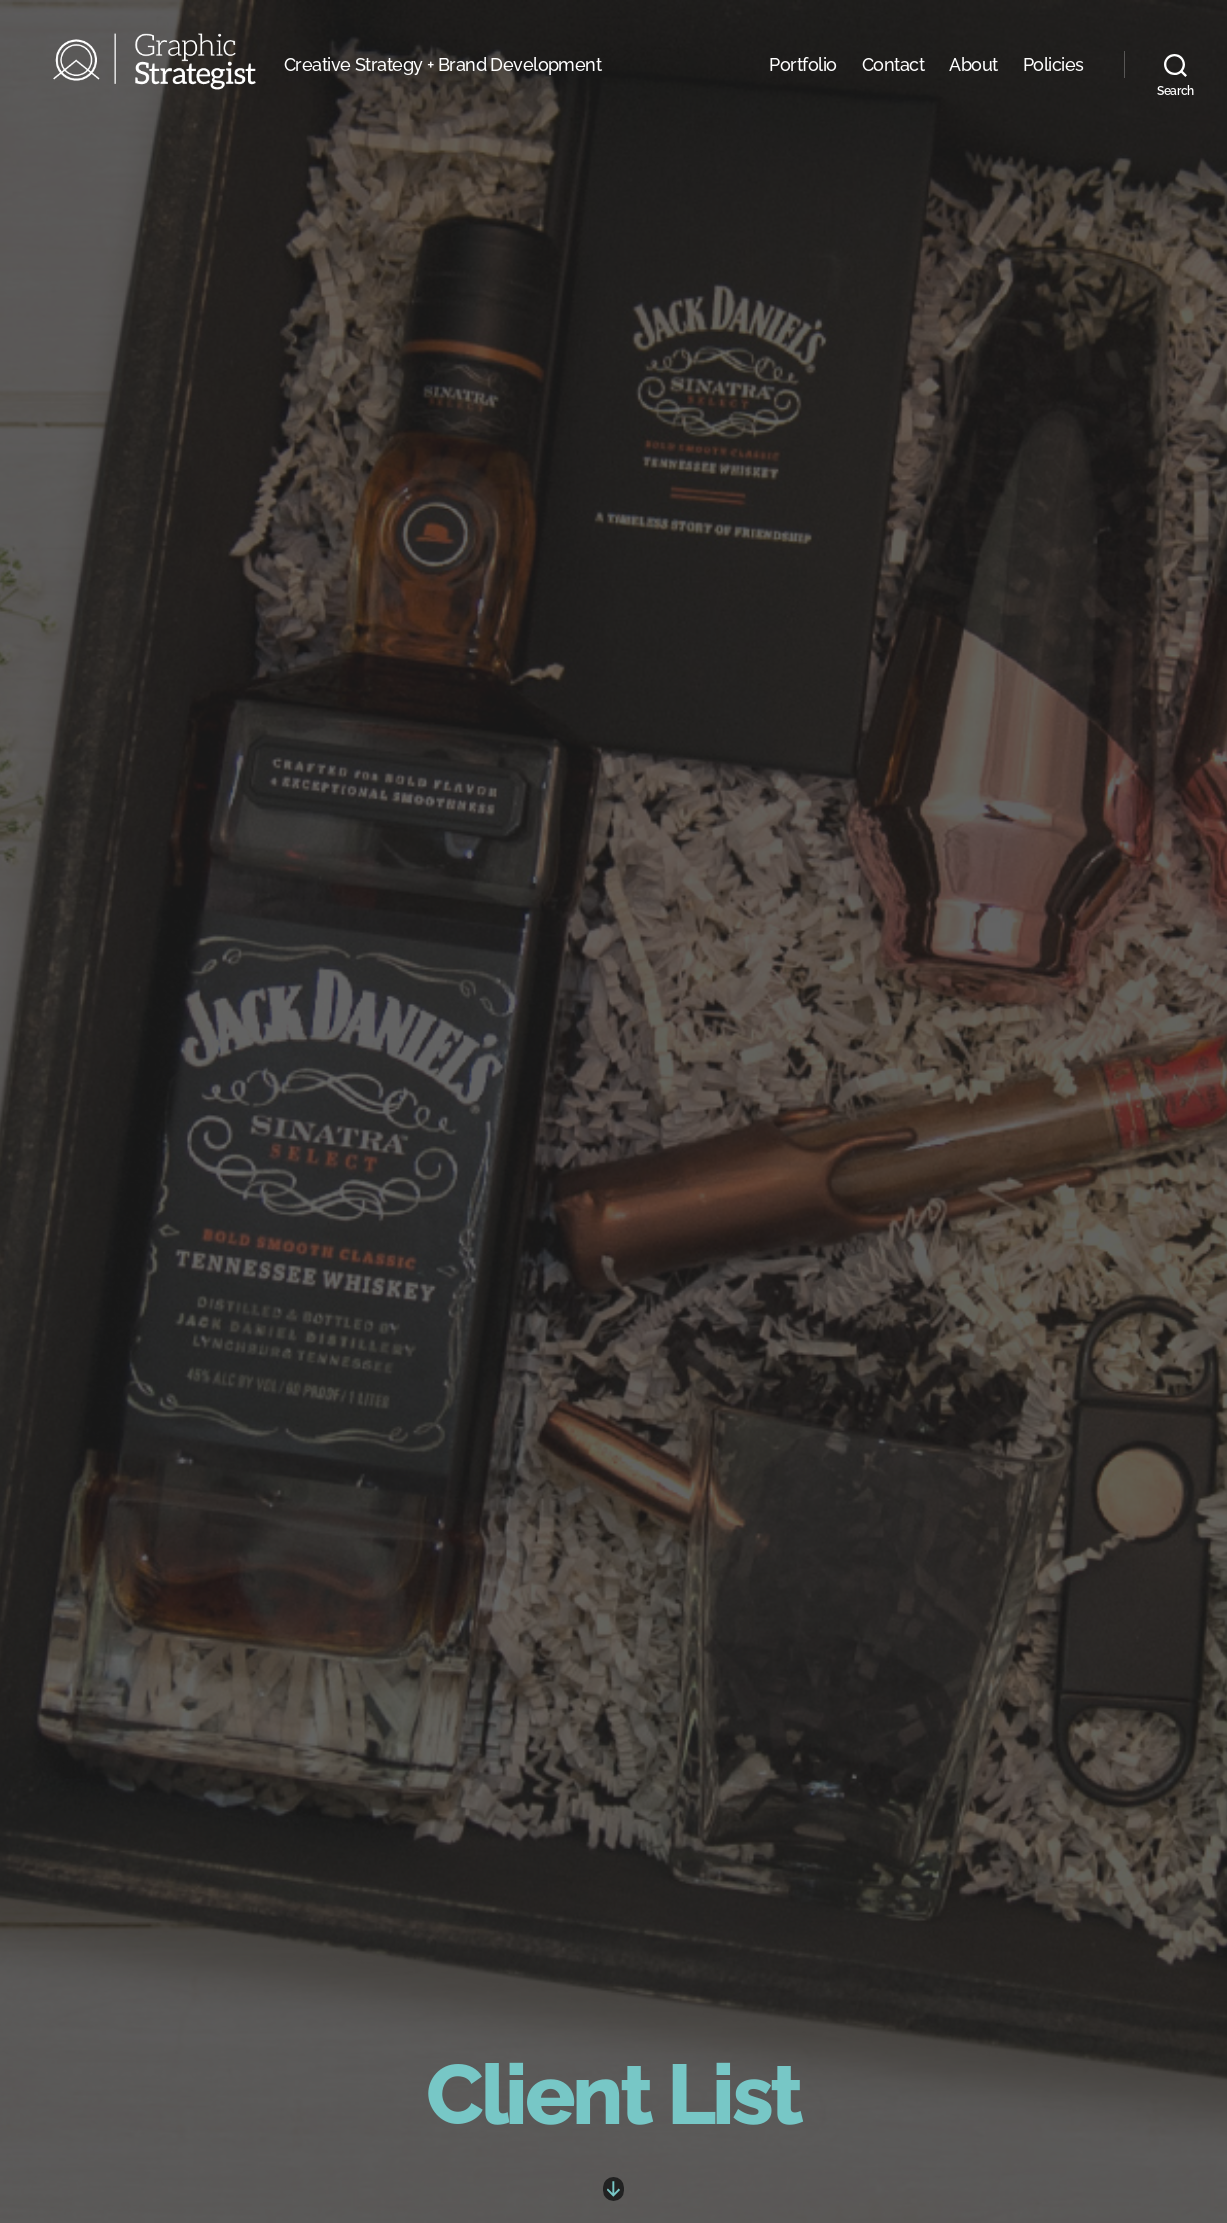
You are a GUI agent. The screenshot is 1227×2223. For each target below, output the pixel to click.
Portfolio (803, 88)
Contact (893, 88)
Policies (1053, 88)
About (973, 88)
